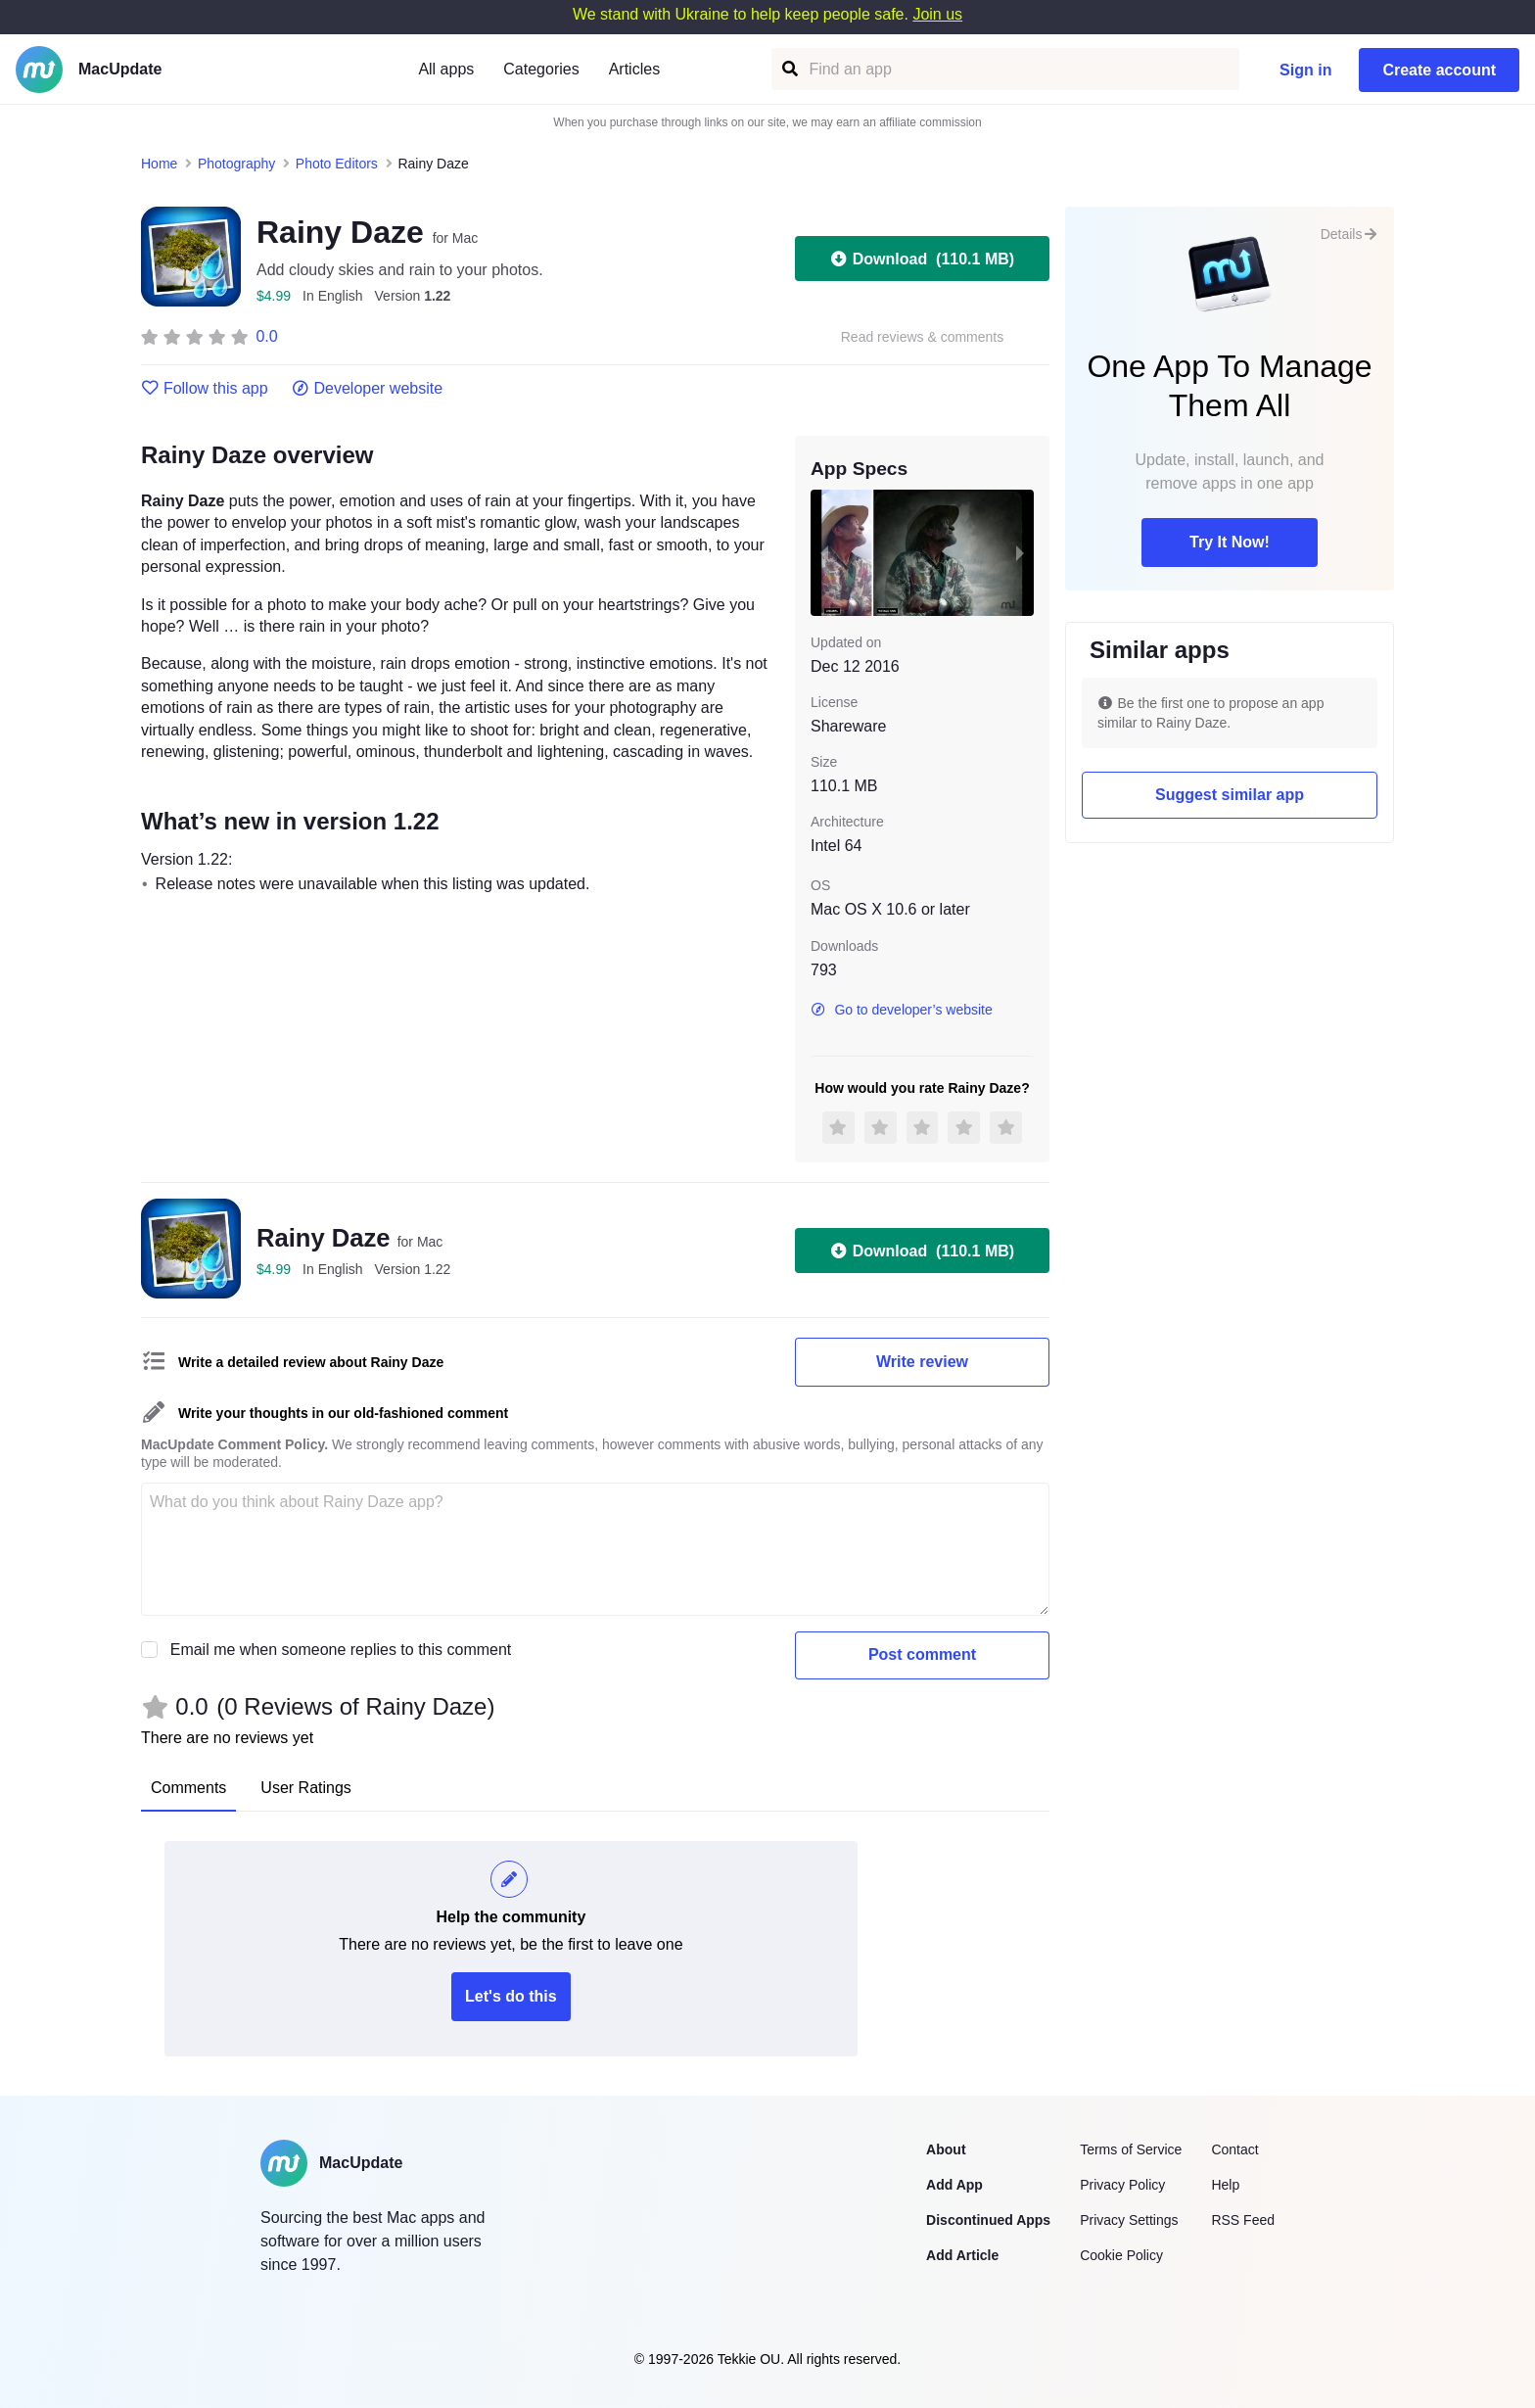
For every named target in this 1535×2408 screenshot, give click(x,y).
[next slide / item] (1020, 552)
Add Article (962, 2255)
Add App (954, 2185)
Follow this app (204, 389)
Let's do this (511, 1996)
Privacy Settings (1129, 2220)
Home (159, 163)
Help (1225, 2185)
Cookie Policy (1121, 2255)
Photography (236, 163)
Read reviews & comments (922, 337)
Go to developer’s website (902, 1009)
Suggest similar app (1229, 794)
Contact (1234, 2149)
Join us (937, 14)
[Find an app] (788, 69)
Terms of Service (1131, 2149)
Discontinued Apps (988, 2220)
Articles (634, 69)
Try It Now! (1229, 542)
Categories (541, 69)
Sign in (1305, 70)
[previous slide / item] (824, 552)
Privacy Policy (1122, 2185)
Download (922, 258)
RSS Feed (1243, 2220)
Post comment (922, 1654)
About (945, 2149)
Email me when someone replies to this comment (341, 1649)
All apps (446, 69)
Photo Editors (337, 163)
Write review (922, 1361)
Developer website (367, 389)
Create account (1439, 70)
